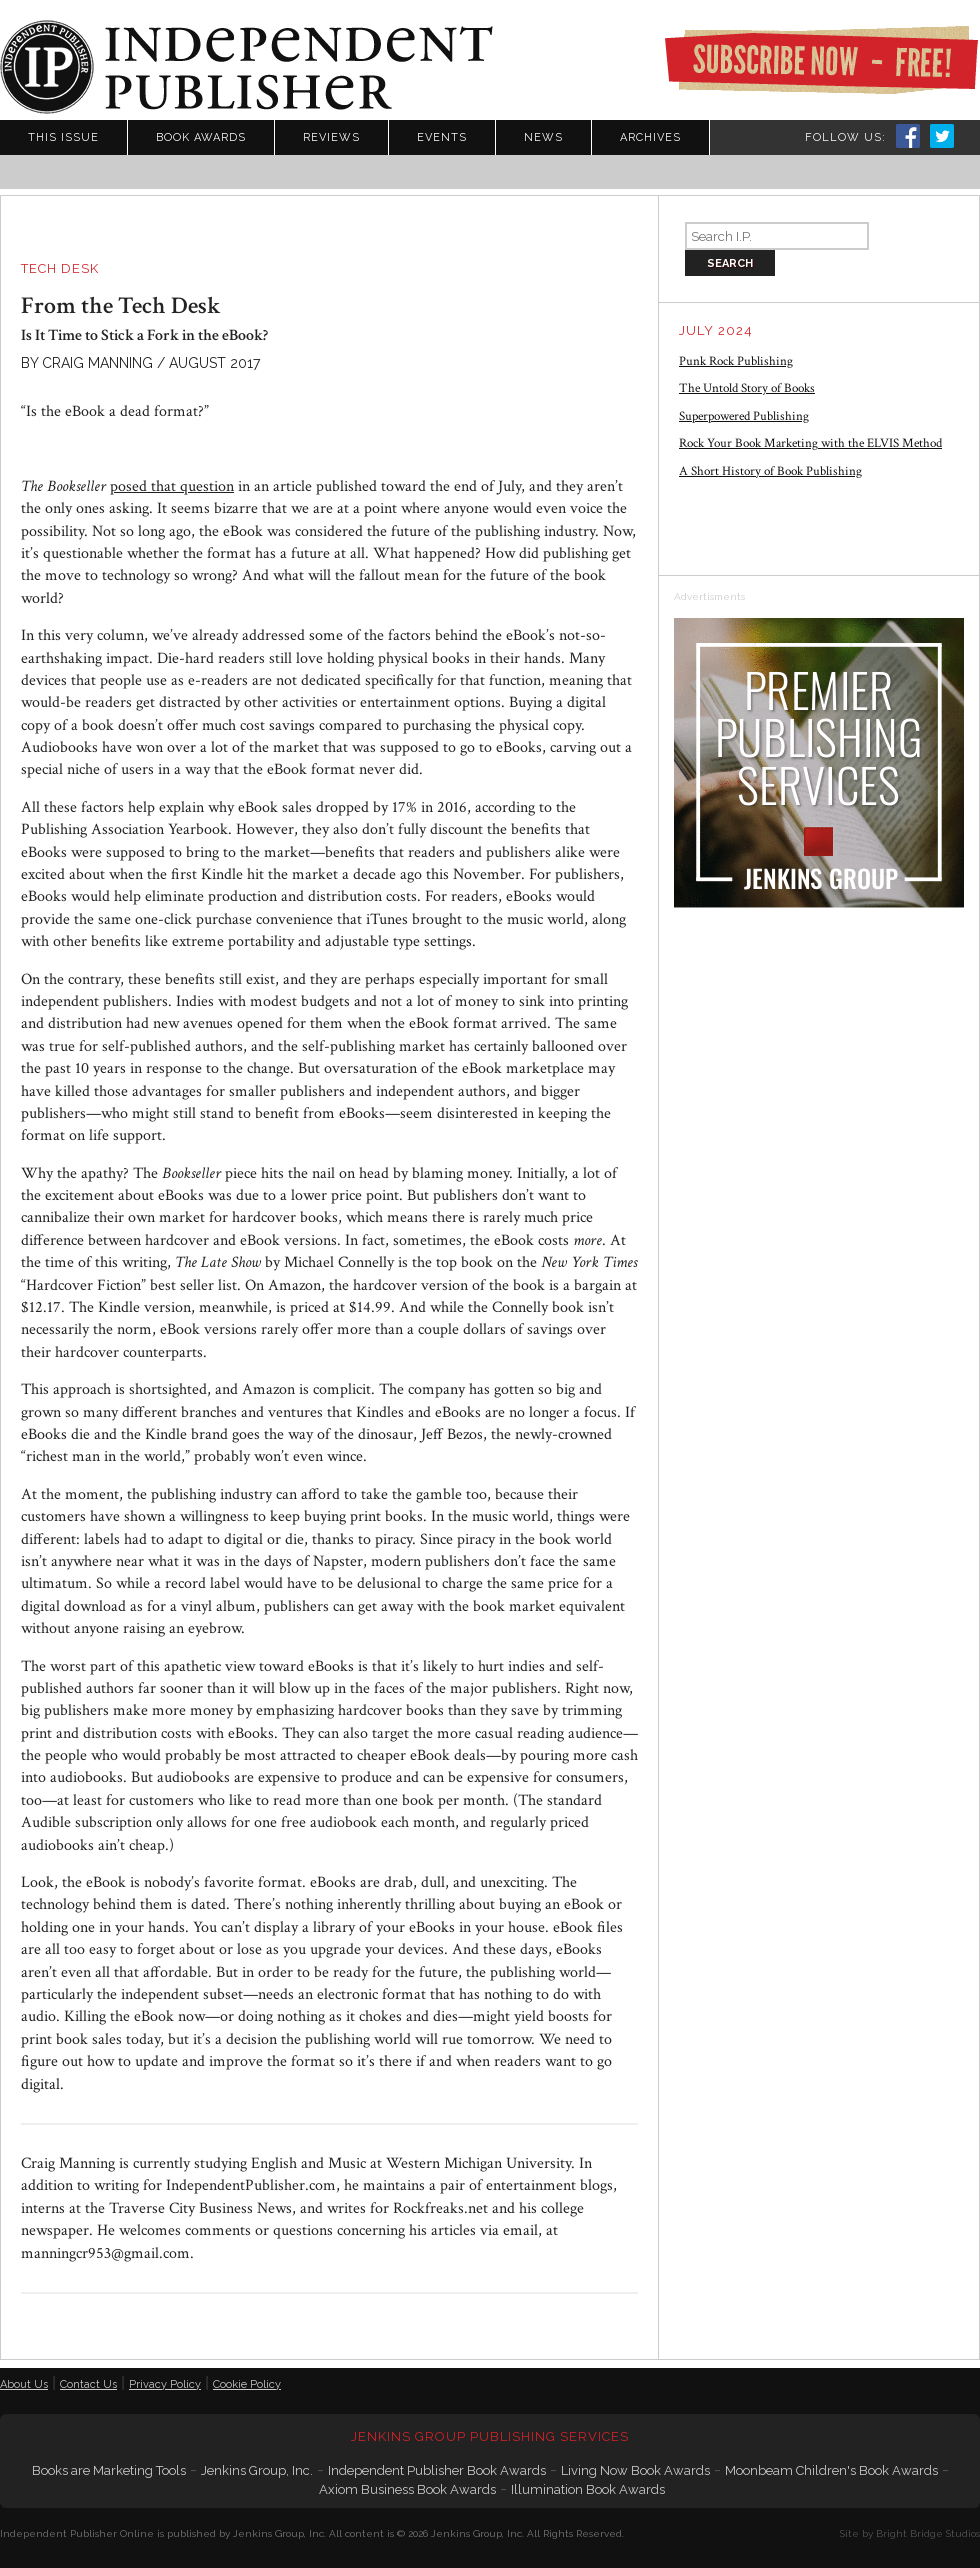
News (543, 137)
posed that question (172, 486)
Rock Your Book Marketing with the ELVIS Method (810, 443)
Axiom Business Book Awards (407, 2489)
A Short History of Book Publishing (770, 471)
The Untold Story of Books (747, 388)
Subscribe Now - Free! (821, 60)
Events (442, 137)
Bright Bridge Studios (928, 2533)
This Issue (63, 137)
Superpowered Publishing (744, 416)
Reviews (331, 137)
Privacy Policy (165, 2384)
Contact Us (88, 2384)
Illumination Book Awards (588, 2489)
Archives (650, 137)
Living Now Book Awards (635, 2470)
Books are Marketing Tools (109, 2470)
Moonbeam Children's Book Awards (831, 2470)
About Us (24, 2384)
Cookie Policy (247, 2384)
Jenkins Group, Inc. (257, 2470)
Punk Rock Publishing (736, 361)
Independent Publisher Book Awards (437, 2470)
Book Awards (201, 137)
